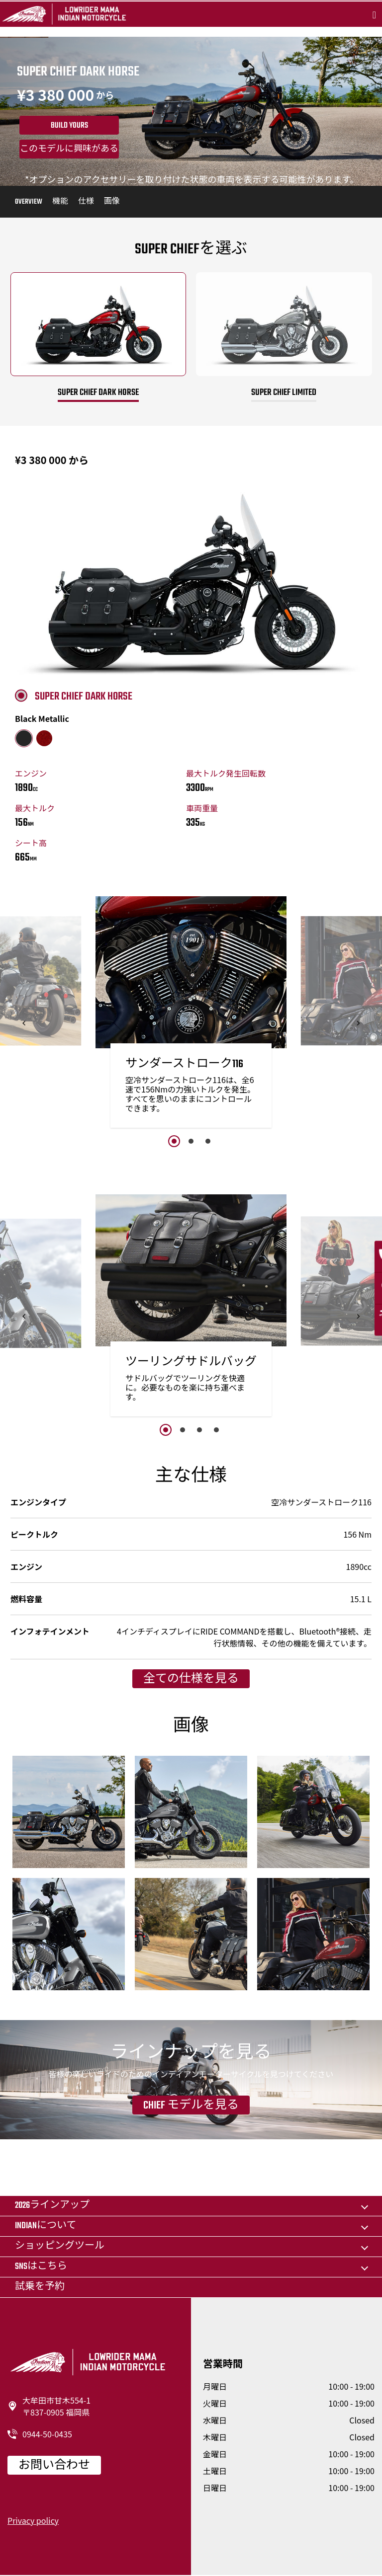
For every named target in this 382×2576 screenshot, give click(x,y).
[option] (191, 1014)
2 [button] (191, 1141)
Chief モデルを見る (191, 2105)
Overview (28, 202)
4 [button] (216, 1430)
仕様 (86, 202)
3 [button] (208, 1141)
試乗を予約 (40, 2287)
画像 (112, 202)
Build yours (69, 125)
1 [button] (174, 1141)
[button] (24, 1023)
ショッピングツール (59, 2246)
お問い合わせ (54, 2465)
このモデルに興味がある (69, 149)
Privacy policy (33, 2520)
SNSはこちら (41, 2267)
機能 (60, 202)
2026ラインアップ (52, 2205)
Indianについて (45, 2226)
